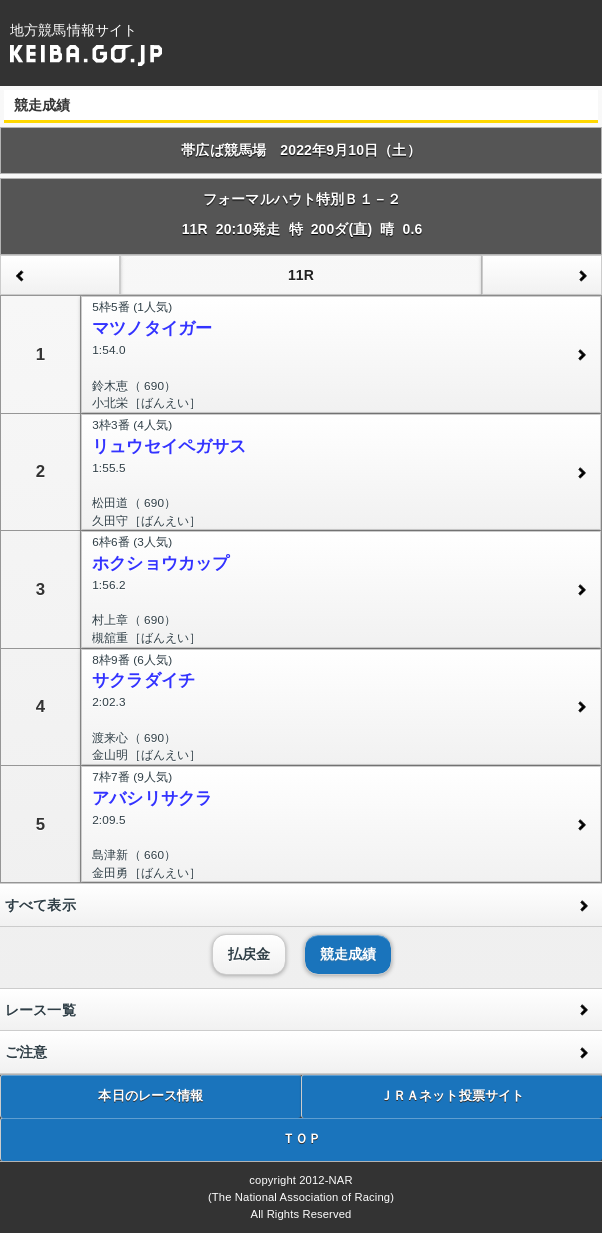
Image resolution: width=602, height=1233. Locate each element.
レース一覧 (40, 1010)
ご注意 (26, 1052)
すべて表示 (40, 905)
